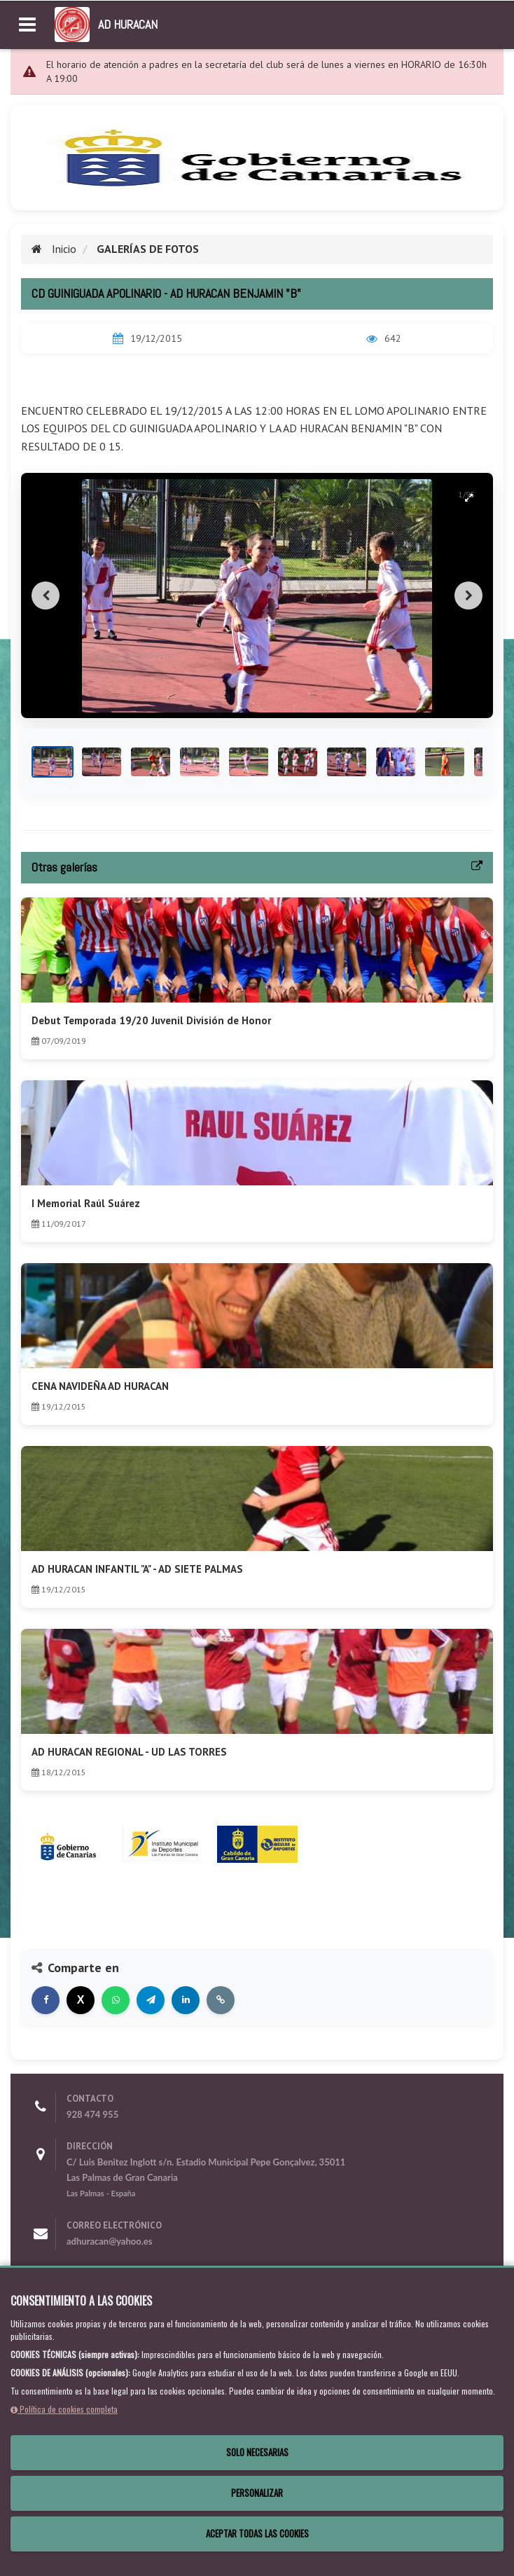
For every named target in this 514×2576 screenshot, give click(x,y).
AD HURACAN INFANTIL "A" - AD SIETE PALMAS (137, 1569)
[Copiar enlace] (221, 2000)
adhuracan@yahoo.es (109, 2241)
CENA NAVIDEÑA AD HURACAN (100, 1386)
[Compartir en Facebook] (46, 2000)
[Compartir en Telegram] (151, 2000)
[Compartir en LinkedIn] (186, 2000)
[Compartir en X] (81, 2000)
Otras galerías (64, 867)
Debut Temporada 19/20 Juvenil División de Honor (151, 1020)
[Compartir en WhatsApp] (116, 2000)
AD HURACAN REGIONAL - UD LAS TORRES (129, 1751)
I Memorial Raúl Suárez (86, 1203)
